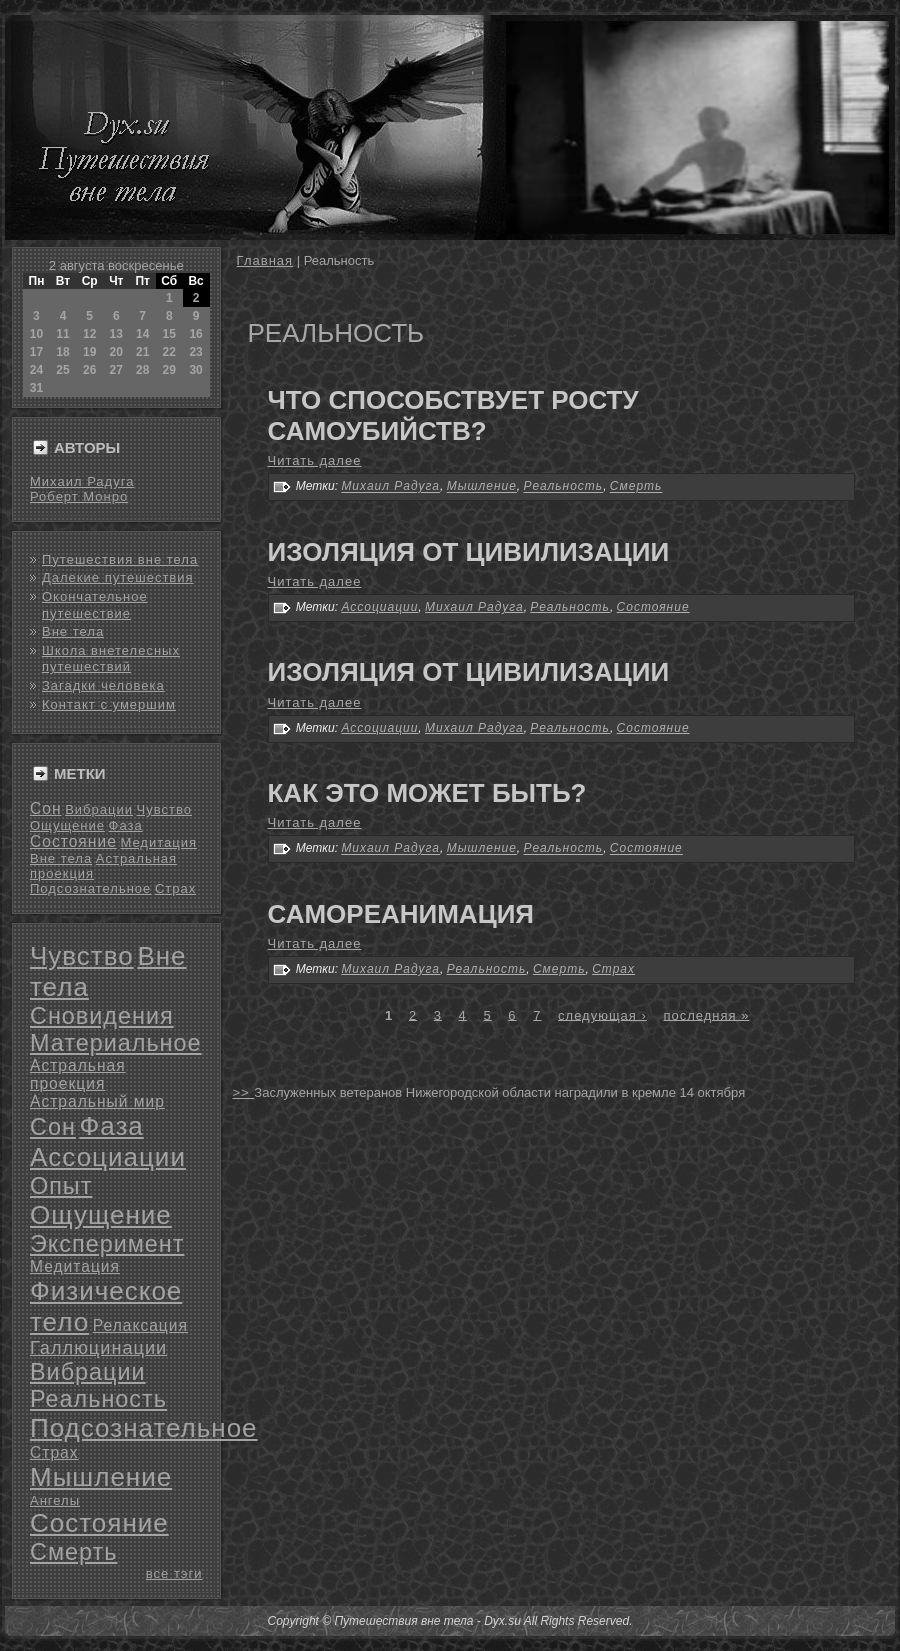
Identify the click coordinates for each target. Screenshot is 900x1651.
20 (116, 352)
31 (36, 388)
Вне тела (73, 631)
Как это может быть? (427, 793)
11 (62, 334)
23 (195, 352)
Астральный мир (97, 1101)
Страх (175, 888)
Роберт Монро (79, 496)
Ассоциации (108, 1157)
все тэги (174, 1573)
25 (62, 370)
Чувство (164, 809)
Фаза (126, 825)
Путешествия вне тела (120, 559)
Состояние (73, 841)
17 (36, 352)
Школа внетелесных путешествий (111, 658)
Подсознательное (90, 888)
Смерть (73, 1552)
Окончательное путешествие (95, 604)
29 (169, 370)
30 (195, 370)
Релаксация (140, 1325)
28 (142, 370)
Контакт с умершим (109, 704)
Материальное (116, 1043)
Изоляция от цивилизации (469, 552)
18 (62, 352)
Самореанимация (401, 914)
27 (116, 370)
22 (169, 352)
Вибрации (99, 809)
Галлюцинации (98, 1348)
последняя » (706, 1014)
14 (142, 334)
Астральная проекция (78, 1074)
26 (89, 370)
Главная (265, 260)
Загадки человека (103, 685)
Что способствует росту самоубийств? (453, 415)
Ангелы (55, 1500)
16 (195, 334)
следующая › (602, 1014)
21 (142, 352)
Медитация (158, 842)
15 (169, 334)
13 (116, 334)
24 (36, 370)
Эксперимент (107, 1244)
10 (36, 334)
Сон (46, 808)
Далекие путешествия (118, 577)
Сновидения (102, 1016)
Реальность (98, 1399)
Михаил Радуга (82, 481)
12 (89, 334)
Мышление (101, 1477)
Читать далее (315, 460)
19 (89, 352)
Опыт (61, 1186)
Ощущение (67, 825)
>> (244, 1092)
